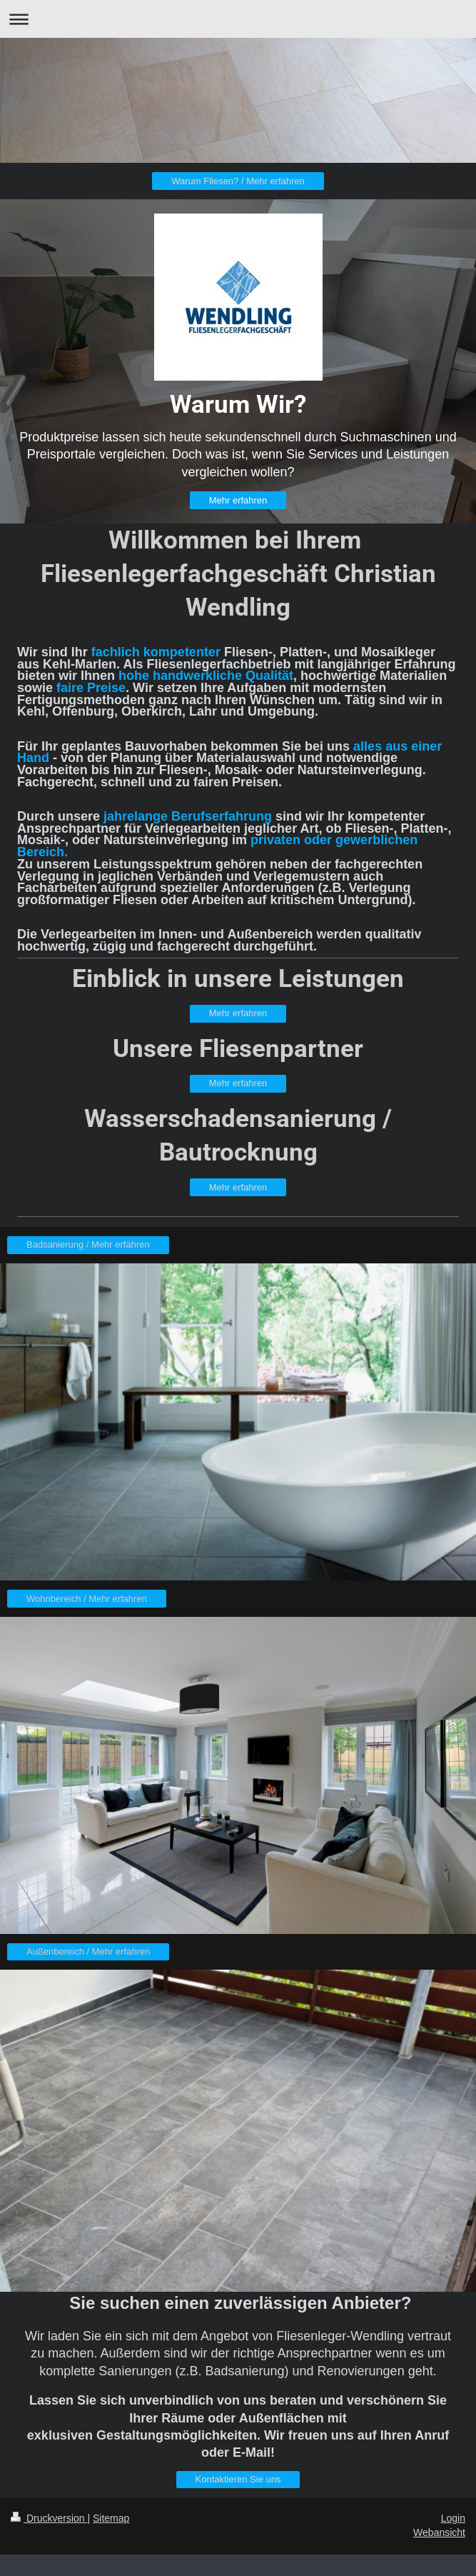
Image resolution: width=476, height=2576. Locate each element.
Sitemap (111, 2518)
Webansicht (439, 2532)
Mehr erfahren (238, 500)
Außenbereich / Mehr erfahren (88, 1951)
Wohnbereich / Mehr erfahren (86, 1598)
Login (453, 2518)
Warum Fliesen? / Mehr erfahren (238, 181)
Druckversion (49, 2518)
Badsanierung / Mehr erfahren (88, 1244)
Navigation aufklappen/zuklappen (238, 19)
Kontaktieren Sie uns (238, 2479)
